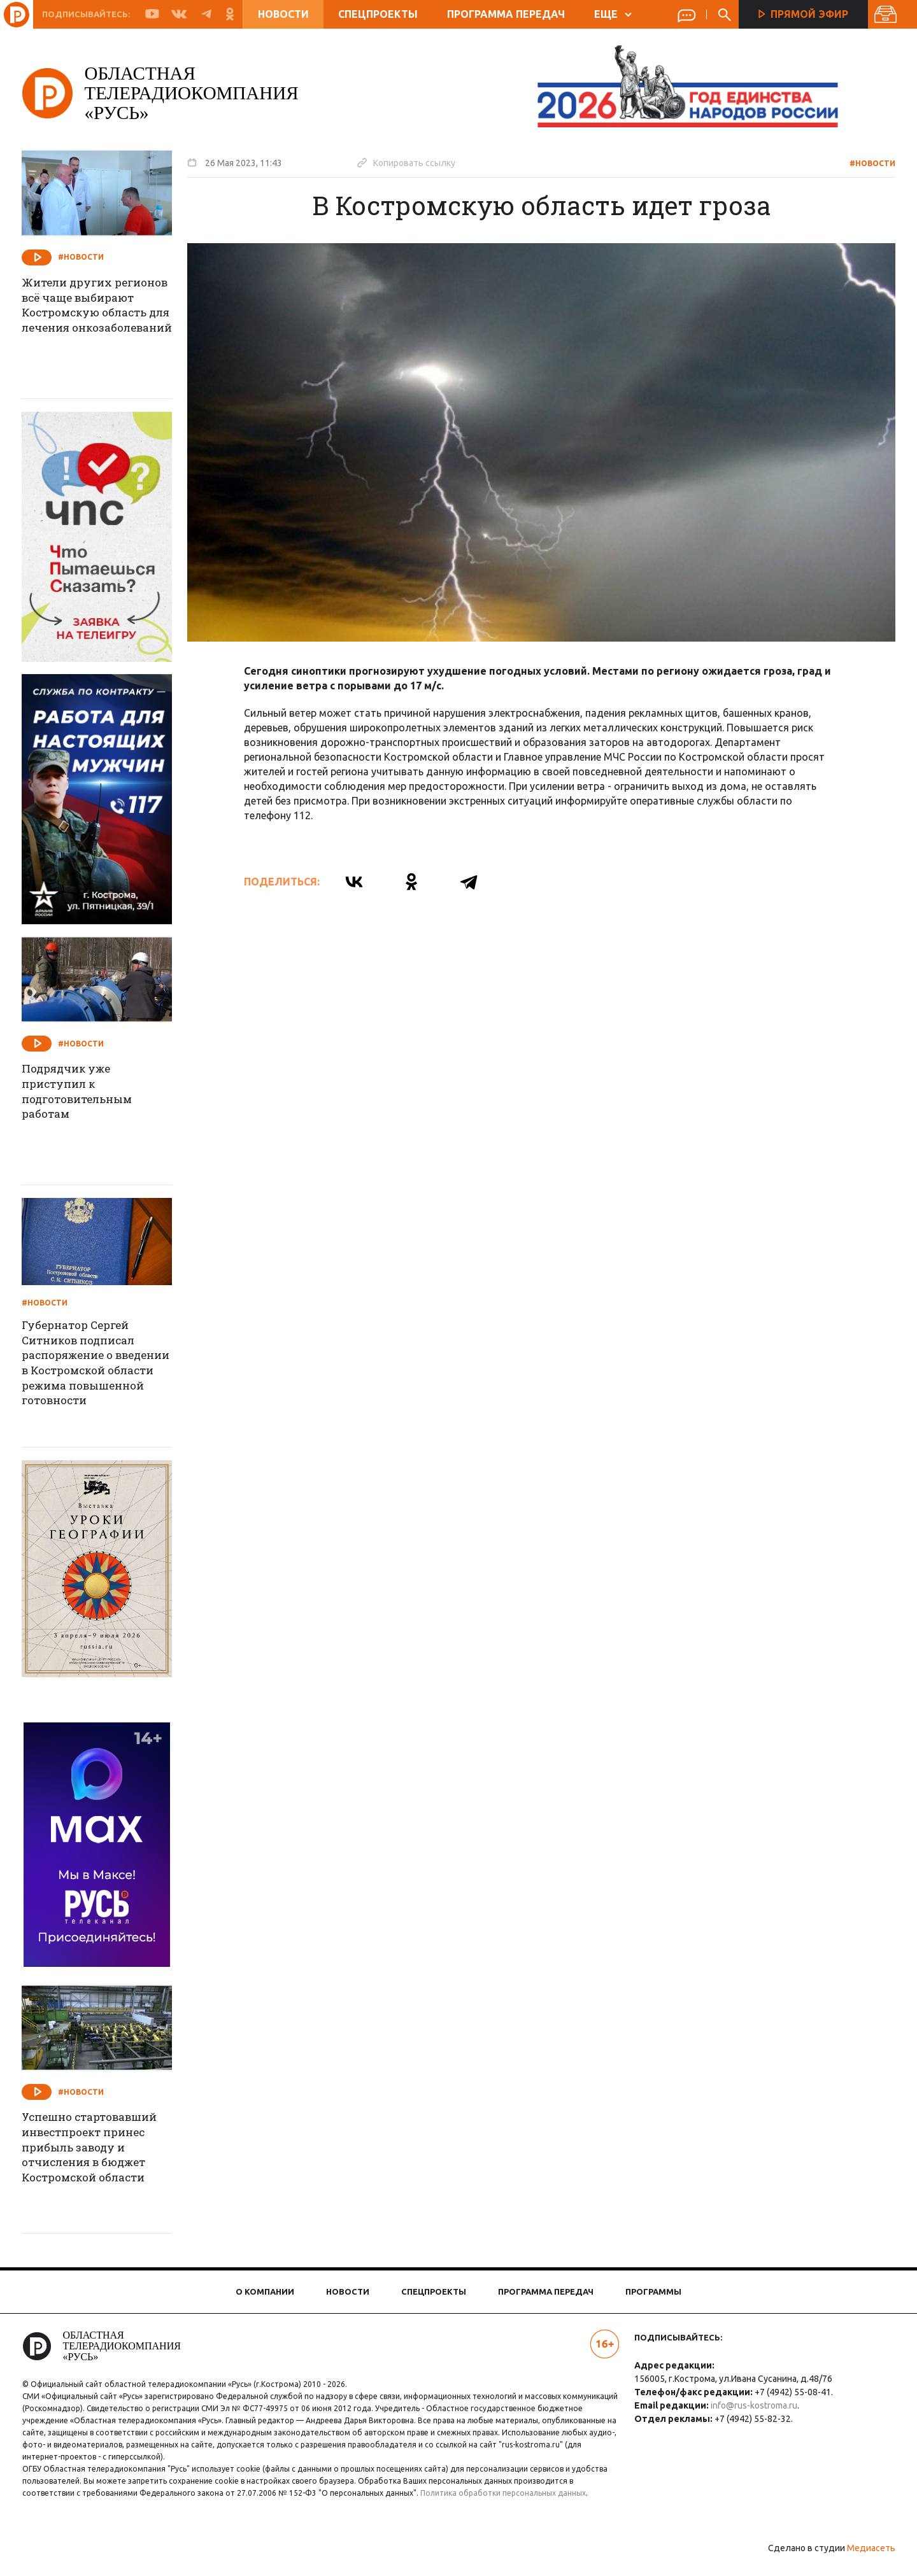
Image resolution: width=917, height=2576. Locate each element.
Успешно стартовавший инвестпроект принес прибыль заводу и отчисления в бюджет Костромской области (106, 2151)
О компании (265, 2291)
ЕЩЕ (613, 14)
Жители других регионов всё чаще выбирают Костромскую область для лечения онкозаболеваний (101, 325)
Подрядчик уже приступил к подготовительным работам (93, 1094)
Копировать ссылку (418, 162)
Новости (283, 14)
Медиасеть (859, 2560)
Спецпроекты (378, 14)
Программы (653, 2291)
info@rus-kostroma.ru (749, 2405)
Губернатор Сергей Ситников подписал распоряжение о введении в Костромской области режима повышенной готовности (100, 1367)
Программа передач (506, 14)
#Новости (861, 163)
